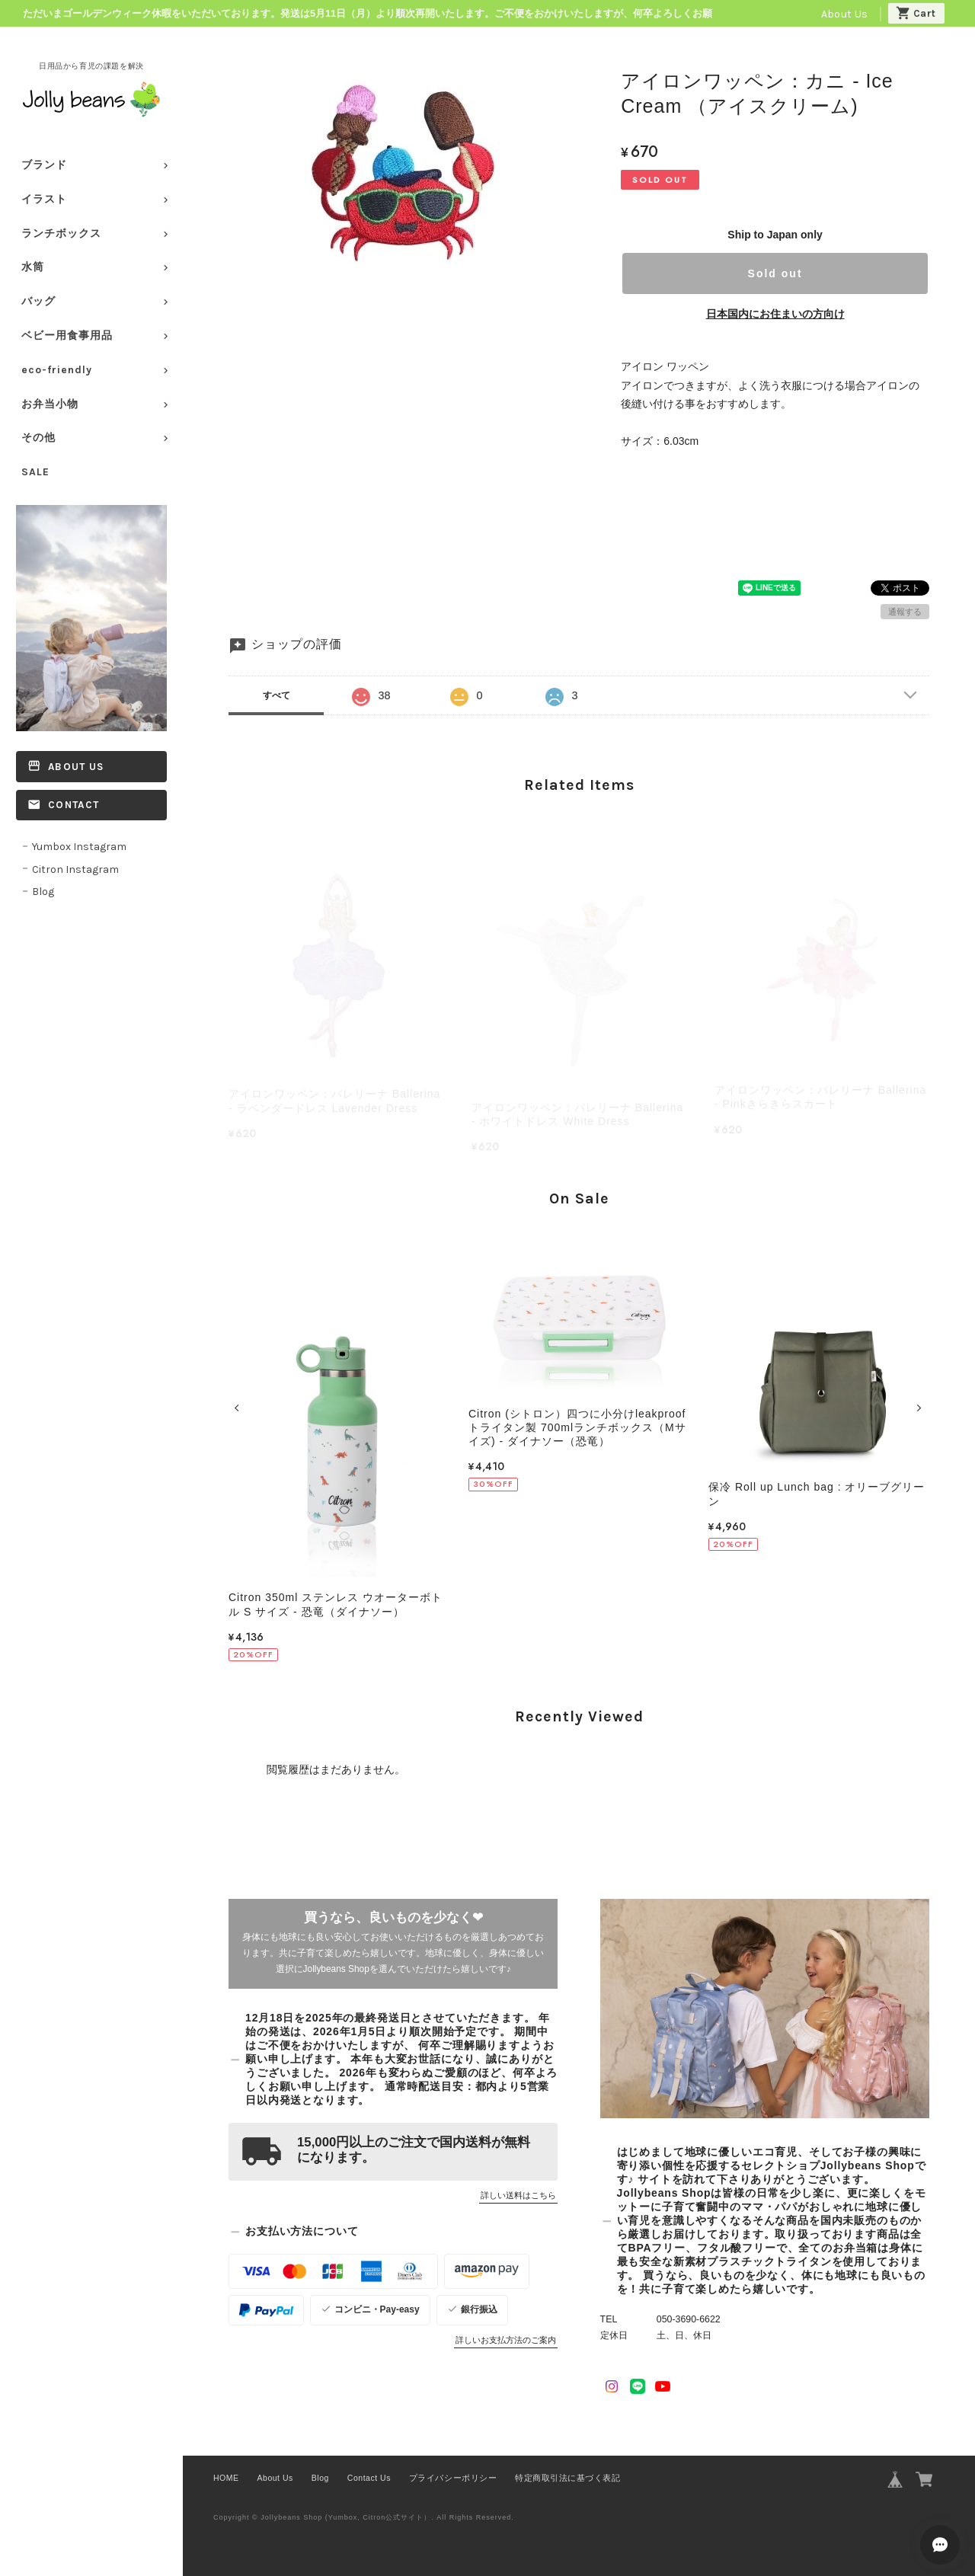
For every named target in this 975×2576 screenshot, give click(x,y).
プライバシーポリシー (453, 2477)
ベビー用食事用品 (67, 335)
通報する (905, 611)
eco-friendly (56, 369)
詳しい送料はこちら (518, 2195)
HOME (226, 2477)
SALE (35, 471)
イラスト (44, 199)
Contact (73, 804)
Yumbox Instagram (79, 846)
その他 (38, 437)
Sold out (775, 273)
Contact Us (369, 2477)
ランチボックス (61, 233)
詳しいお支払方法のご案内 (506, 2339)
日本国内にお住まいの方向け (775, 314)
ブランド (44, 164)
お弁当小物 (49, 404)
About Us (844, 14)
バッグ (38, 301)
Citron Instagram (75, 869)
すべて (276, 695)
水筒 (32, 266)
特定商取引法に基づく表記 (567, 2477)
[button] (239, 1407)
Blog (43, 891)
